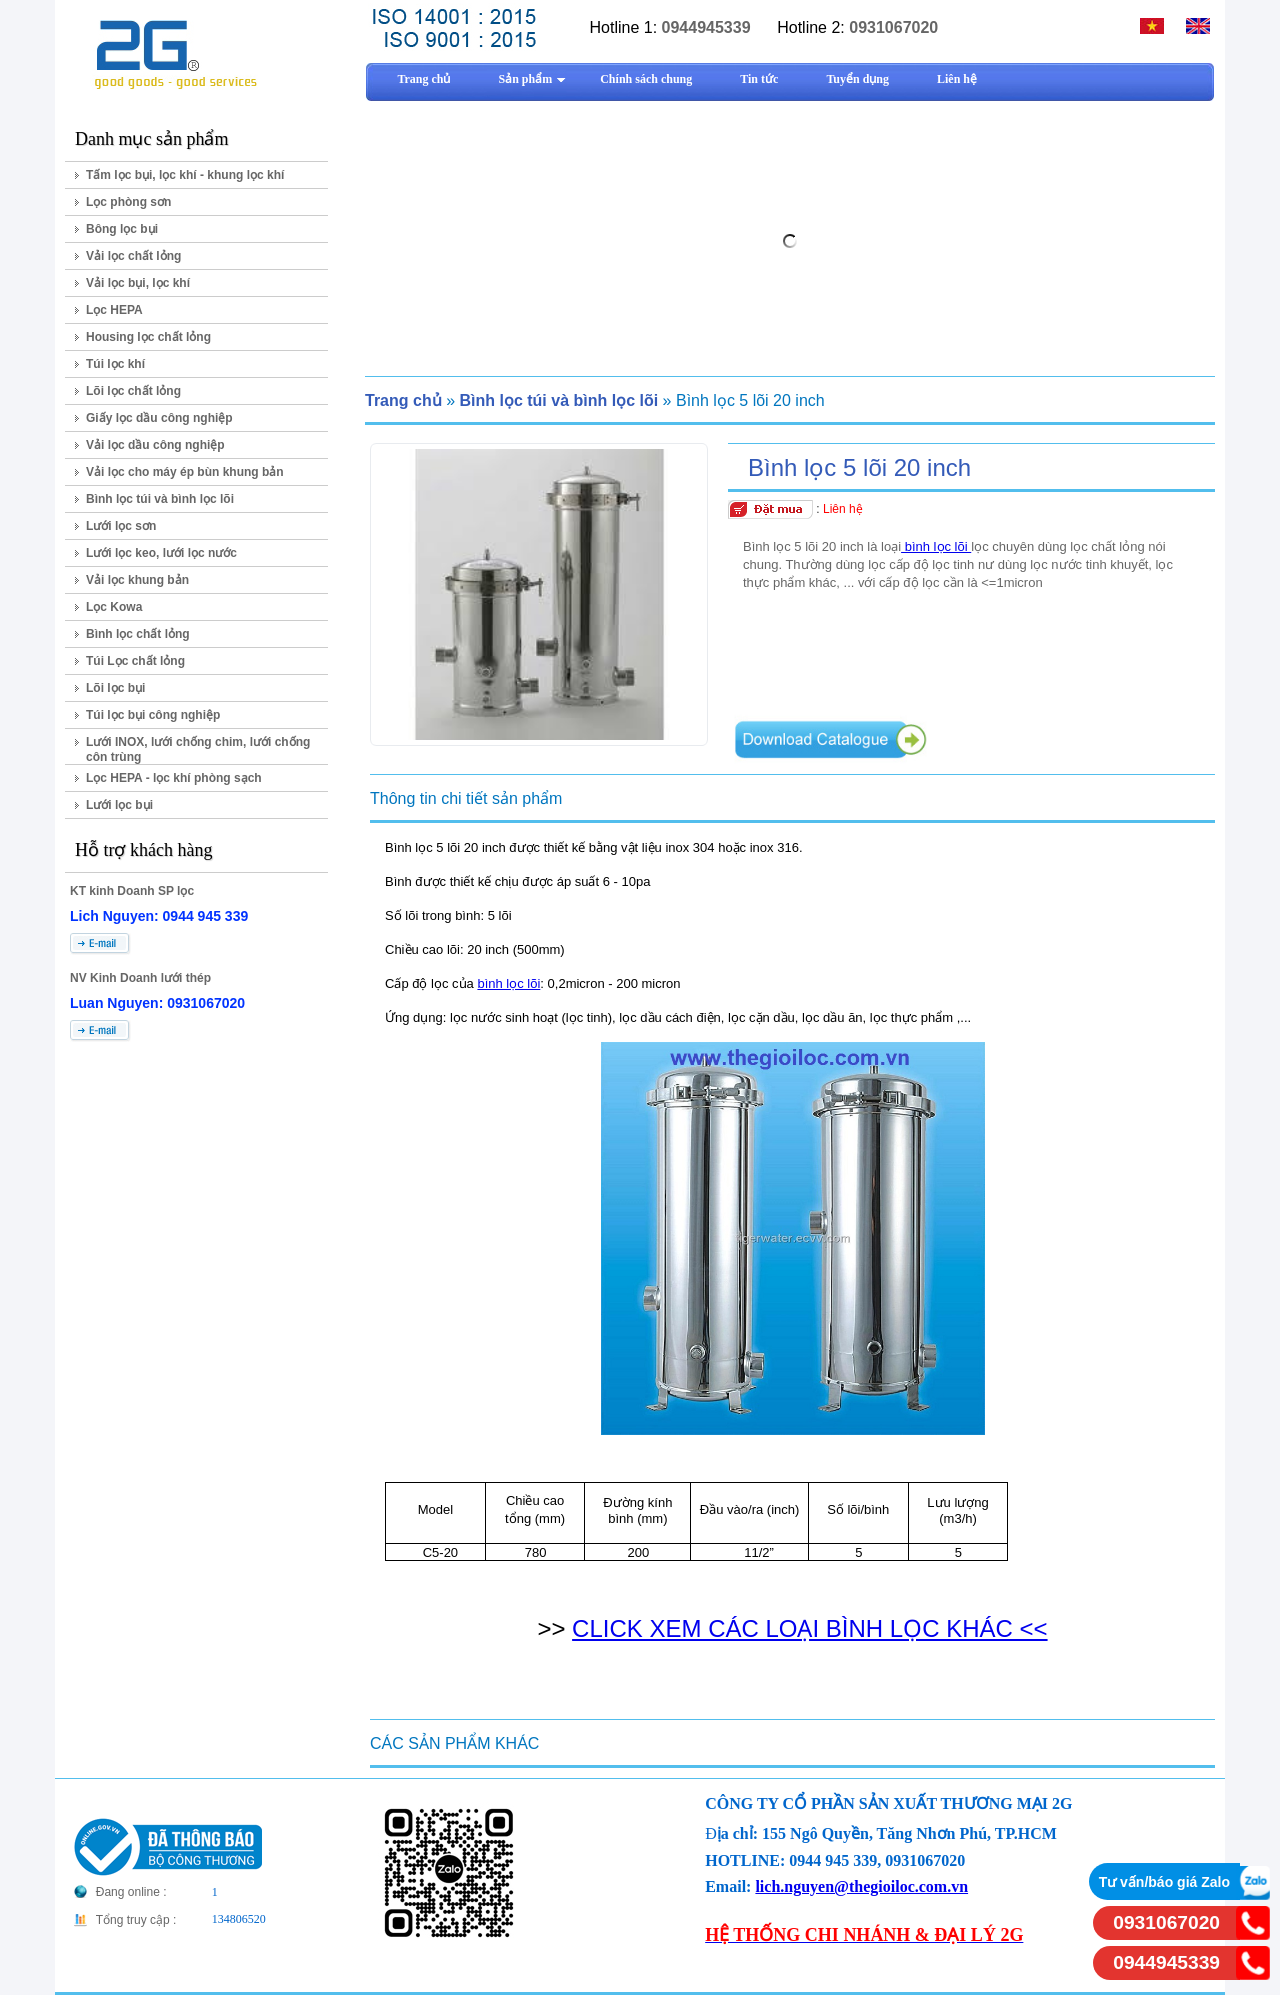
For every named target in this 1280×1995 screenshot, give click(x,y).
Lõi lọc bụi (115, 688)
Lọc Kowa (114, 607)
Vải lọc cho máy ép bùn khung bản (185, 472)
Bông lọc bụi (122, 229)
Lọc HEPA (114, 310)
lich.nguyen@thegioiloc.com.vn (861, 1886)
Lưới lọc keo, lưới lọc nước (161, 553)
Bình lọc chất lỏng (138, 634)
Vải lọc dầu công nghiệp (155, 445)
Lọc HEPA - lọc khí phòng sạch (174, 778)
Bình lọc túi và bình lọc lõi (160, 499)
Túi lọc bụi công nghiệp (153, 715)
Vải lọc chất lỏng (133, 256)
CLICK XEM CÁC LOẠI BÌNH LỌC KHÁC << (809, 1628)
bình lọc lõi (936, 546)
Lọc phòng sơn (128, 202)
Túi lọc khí (115, 364)
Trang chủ (403, 400)
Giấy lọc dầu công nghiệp (159, 418)
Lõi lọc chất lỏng (133, 391)
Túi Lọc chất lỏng (135, 661)
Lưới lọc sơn (121, 526)
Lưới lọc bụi (119, 805)
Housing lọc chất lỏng (148, 337)
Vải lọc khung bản (137, 580)
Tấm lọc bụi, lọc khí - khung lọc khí (185, 175)
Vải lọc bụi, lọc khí (138, 283)
